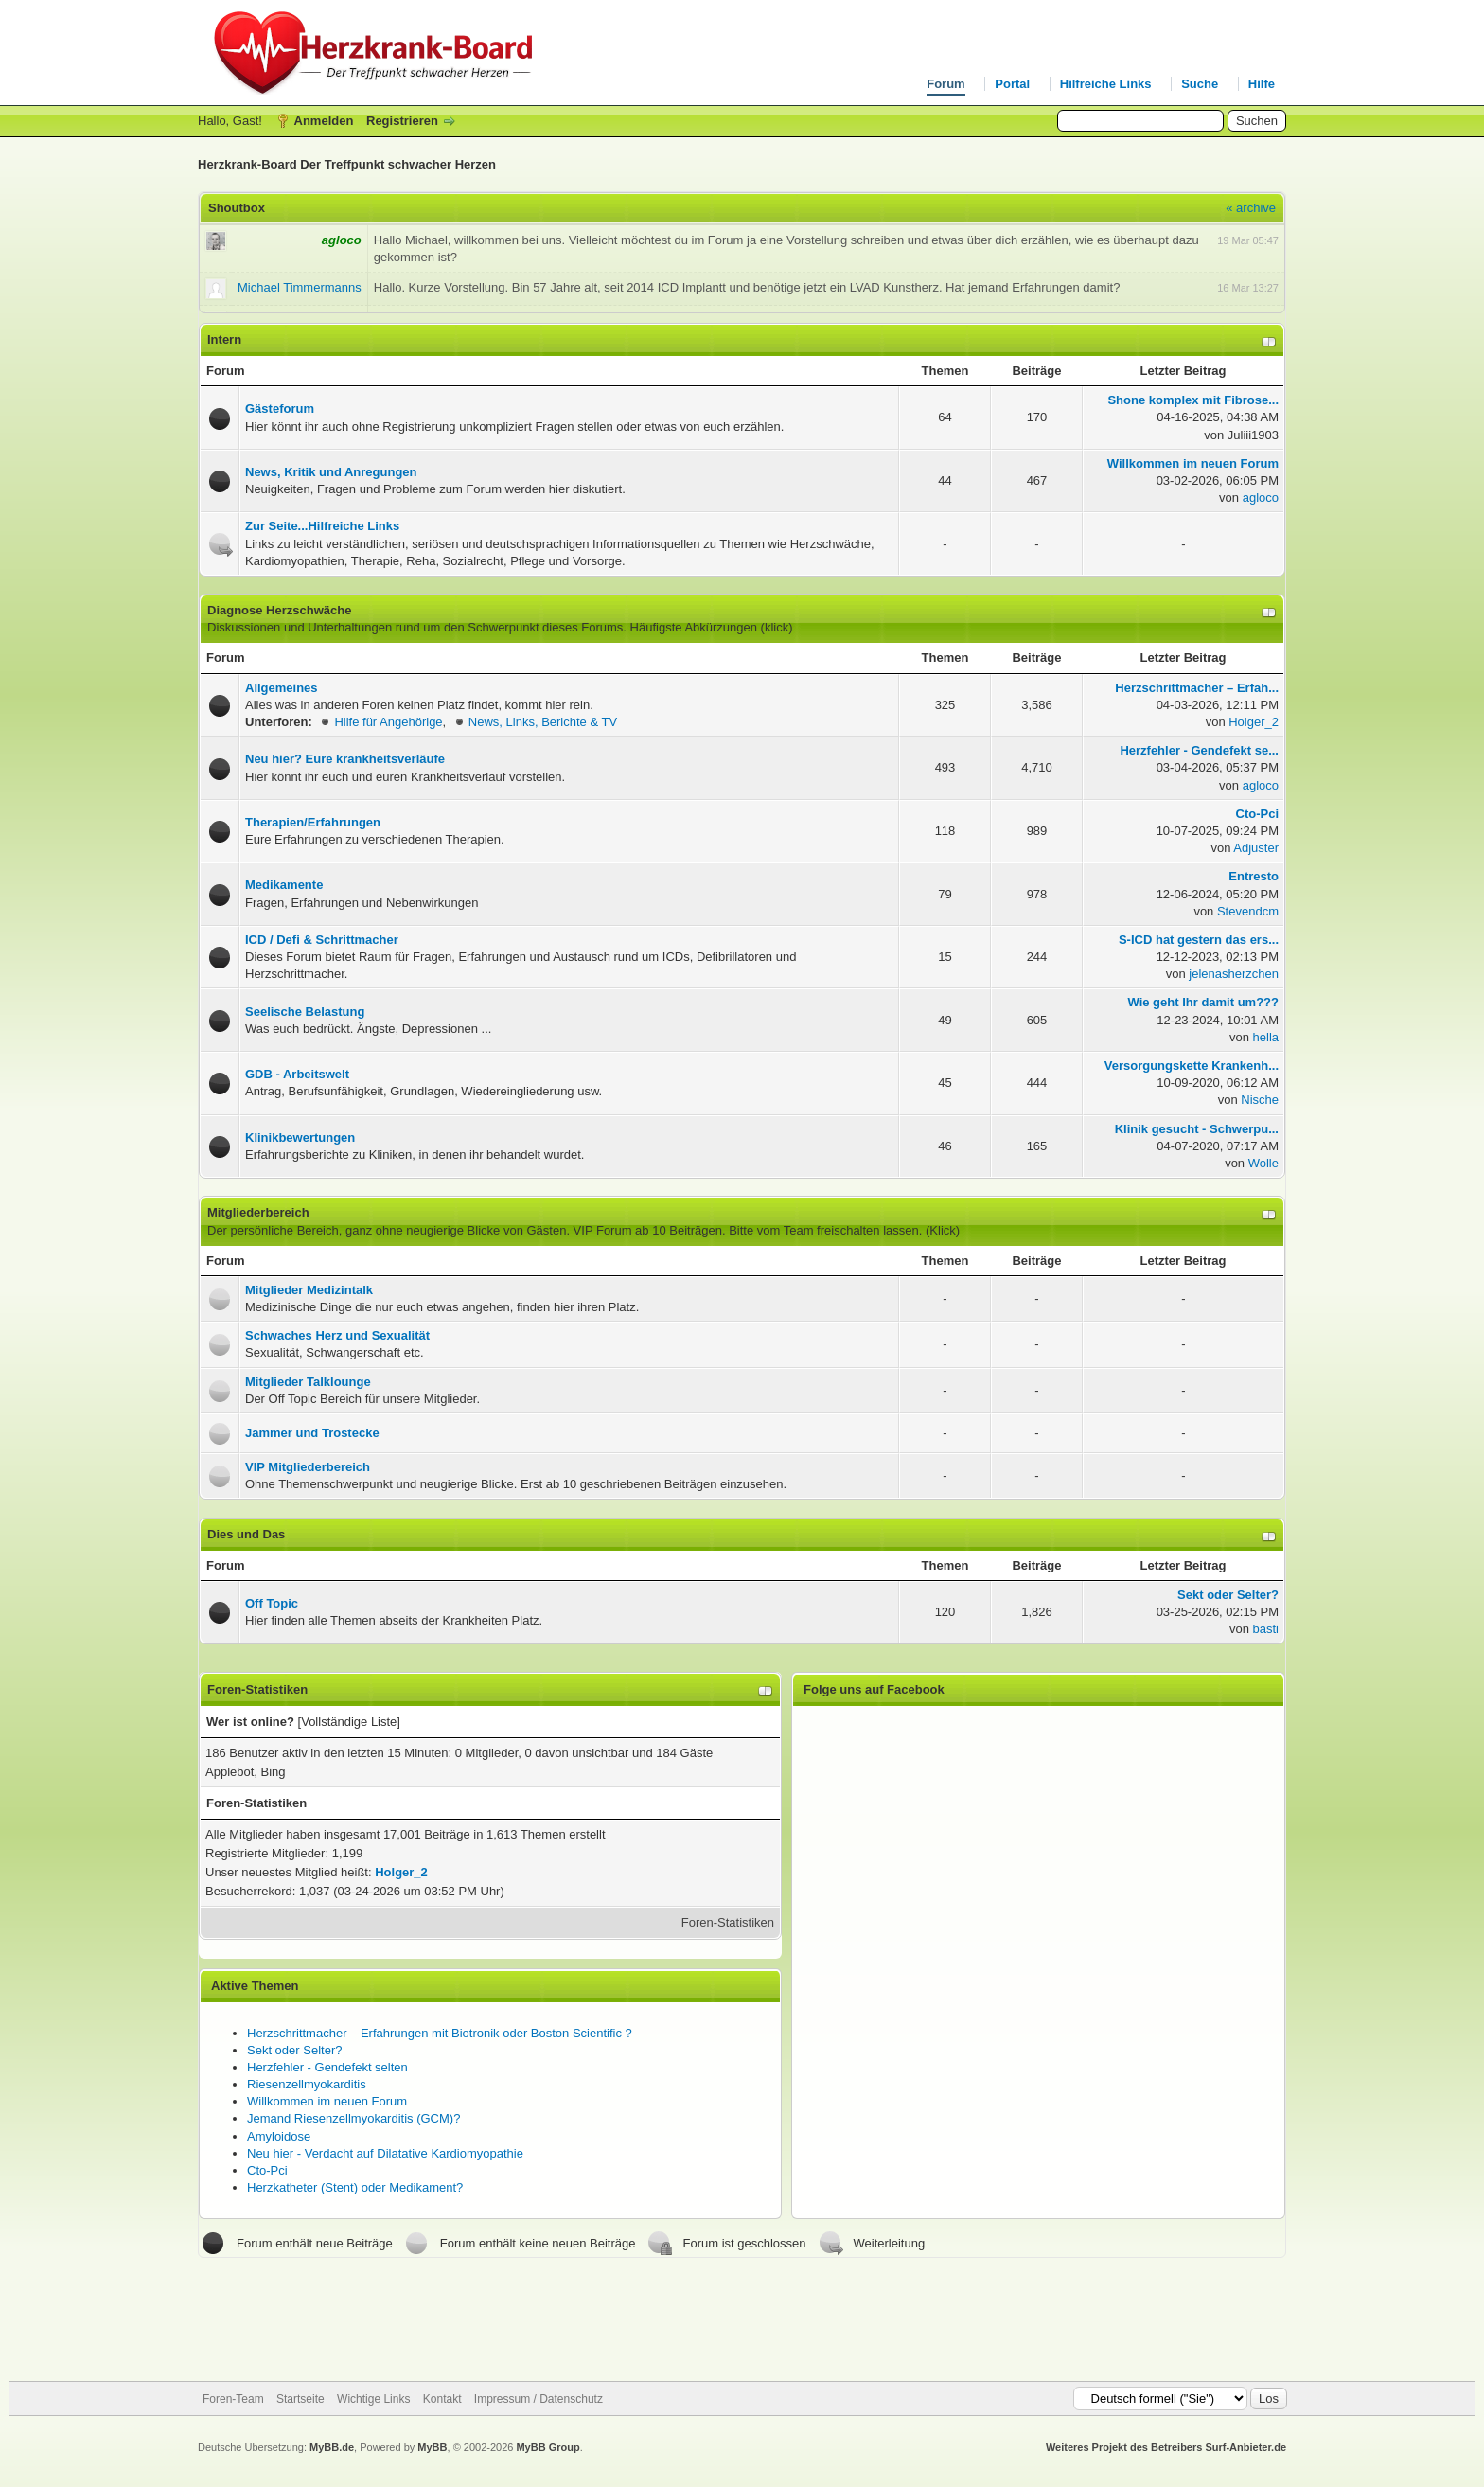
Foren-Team (233, 2399)
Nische (1260, 1100)
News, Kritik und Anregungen (331, 472)
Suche (1199, 84)
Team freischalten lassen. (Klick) (872, 1230)
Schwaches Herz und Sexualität (337, 1335)
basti (1266, 1629)
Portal (1012, 84)
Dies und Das (246, 1534)
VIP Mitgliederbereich (307, 1467)
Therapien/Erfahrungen (312, 822)
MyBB (432, 2447)
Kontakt (442, 2399)
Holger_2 (1253, 722)
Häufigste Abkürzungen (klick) (711, 627)
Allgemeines (281, 688)
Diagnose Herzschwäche (279, 610)
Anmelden (324, 121)
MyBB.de (331, 2447)
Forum (945, 84)
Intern (224, 339)
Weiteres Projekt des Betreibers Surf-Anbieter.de (1166, 2447)
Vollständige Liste (349, 1721)
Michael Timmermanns (300, 287)
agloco (1261, 497)
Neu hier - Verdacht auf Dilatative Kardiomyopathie (385, 2153)
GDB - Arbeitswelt (297, 1074)
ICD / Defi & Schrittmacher (321, 940)
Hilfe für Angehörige (388, 722)
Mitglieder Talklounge (308, 1382)
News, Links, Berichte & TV (542, 722)
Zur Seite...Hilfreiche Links (322, 526)
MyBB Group (547, 2447)
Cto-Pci (267, 2170)
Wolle (1263, 1163)
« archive (1251, 208)
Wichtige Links (373, 2399)
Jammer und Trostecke (312, 1433)
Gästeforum (279, 408)
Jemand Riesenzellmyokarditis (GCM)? (353, 2118)
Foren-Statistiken (727, 1922)
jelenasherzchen (1234, 974)
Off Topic (271, 1603)
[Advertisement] (742, 2319)
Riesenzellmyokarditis (306, 2084)
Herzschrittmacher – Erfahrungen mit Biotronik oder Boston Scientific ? (439, 2033)
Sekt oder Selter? (294, 2050)
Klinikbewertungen (300, 1137)
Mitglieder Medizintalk (309, 1290)
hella (1266, 1037)
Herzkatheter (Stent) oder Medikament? (355, 2187)
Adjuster (1256, 848)
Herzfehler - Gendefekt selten (327, 2067)
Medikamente (284, 885)
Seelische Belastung (304, 1011)
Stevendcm (1248, 911)
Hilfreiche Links (1106, 84)
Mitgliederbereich (258, 1212)
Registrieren (402, 121)
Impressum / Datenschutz (538, 2399)
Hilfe (1261, 84)
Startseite (300, 2399)
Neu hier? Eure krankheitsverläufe (345, 759)
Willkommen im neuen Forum (327, 2101)
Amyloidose (278, 2136)
